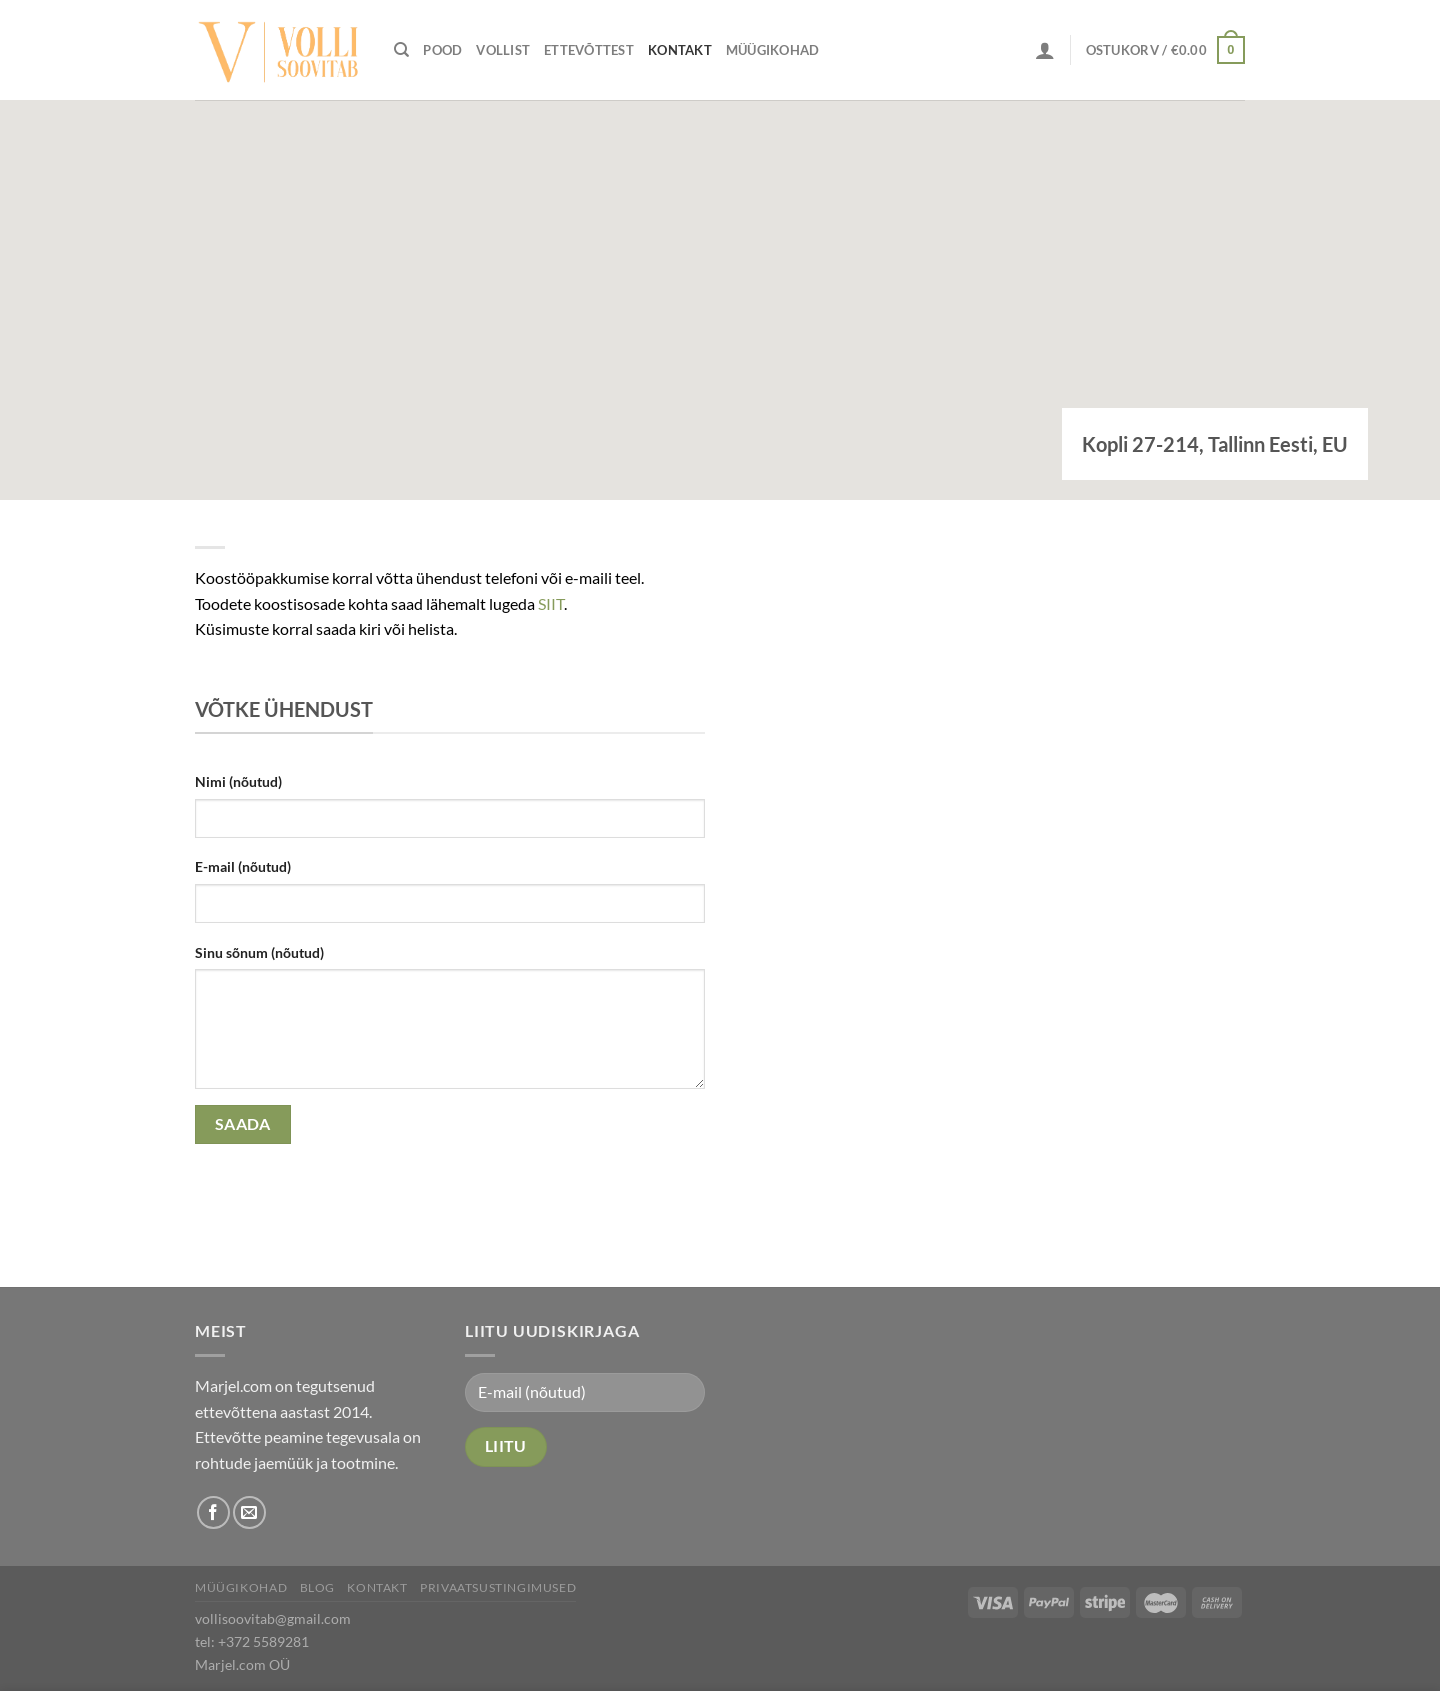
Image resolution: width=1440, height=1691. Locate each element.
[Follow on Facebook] (213, 1512)
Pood (442, 50)
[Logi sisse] (1045, 50)
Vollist (503, 50)
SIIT (551, 603)
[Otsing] (401, 50)
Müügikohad (773, 50)
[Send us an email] (249, 1512)
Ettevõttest (589, 50)
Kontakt (680, 50)
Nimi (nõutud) (238, 781)
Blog (317, 1587)
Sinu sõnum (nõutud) (259, 952)
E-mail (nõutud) (243, 866)
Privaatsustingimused (498, 1587)
